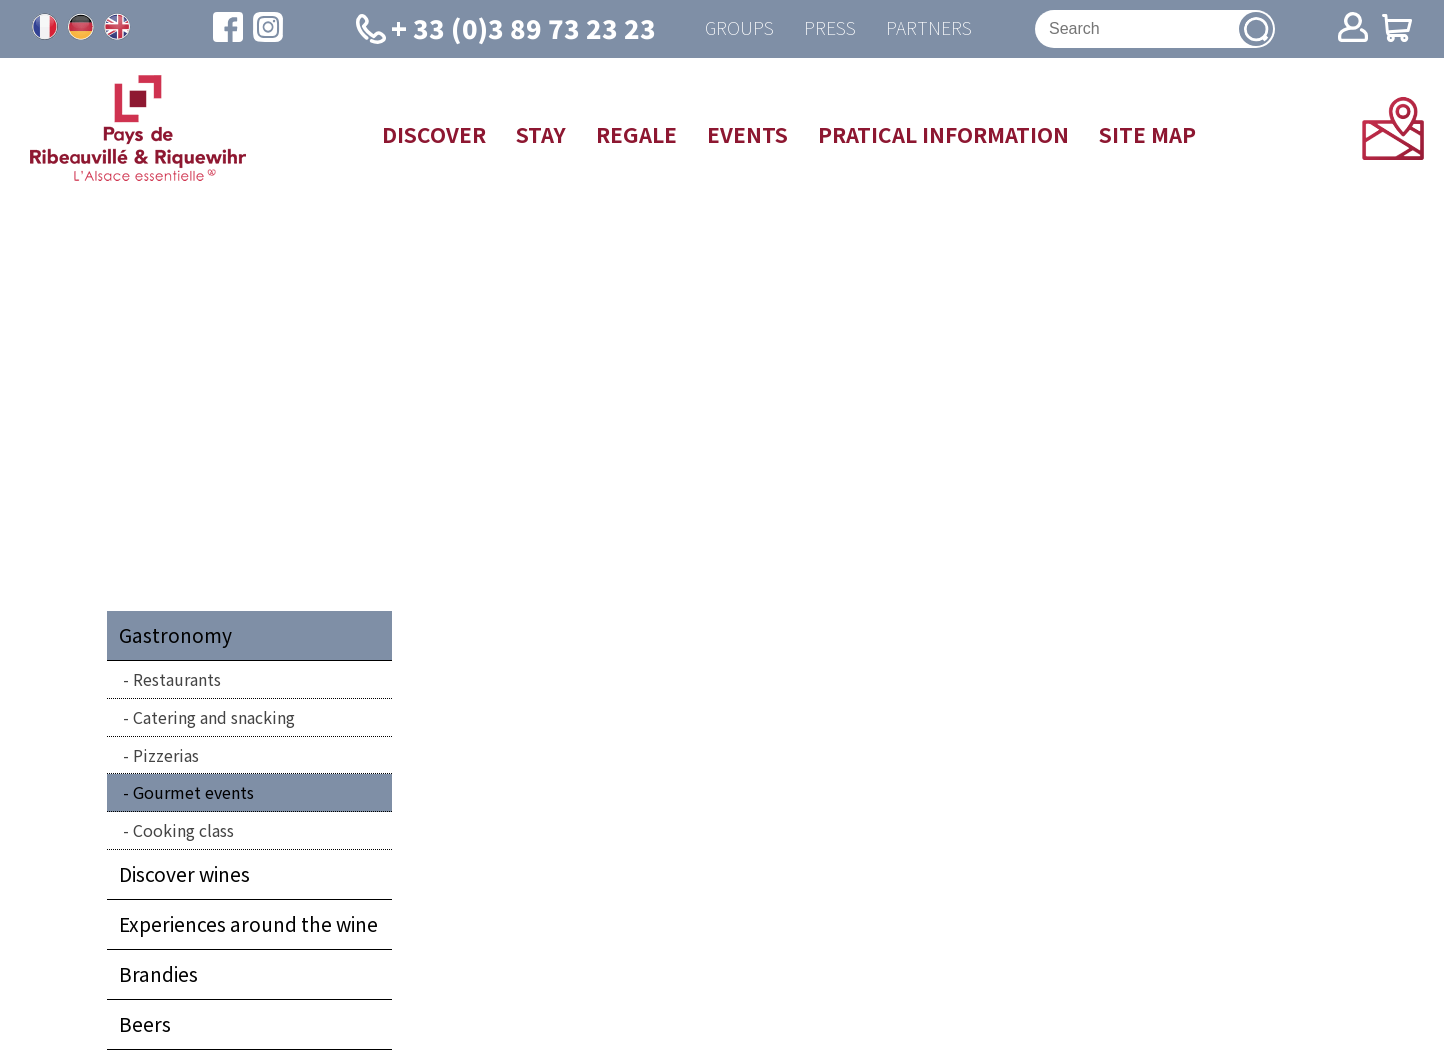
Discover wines (184, 874)
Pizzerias (166, 755)
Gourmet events (193, 792)
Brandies (158, 974)
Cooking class (183, 830)
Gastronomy (175, 635)
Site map (1147, 134)
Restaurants (177, 679)
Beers (145, 1024)
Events (747, 134)
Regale (636, 134)
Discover (434, 134)
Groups (739, 28)
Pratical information (943, 134)
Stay (541, 134)
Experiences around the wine (248, 924)
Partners (929, 28)
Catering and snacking (214, 717)
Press (830, 28)
